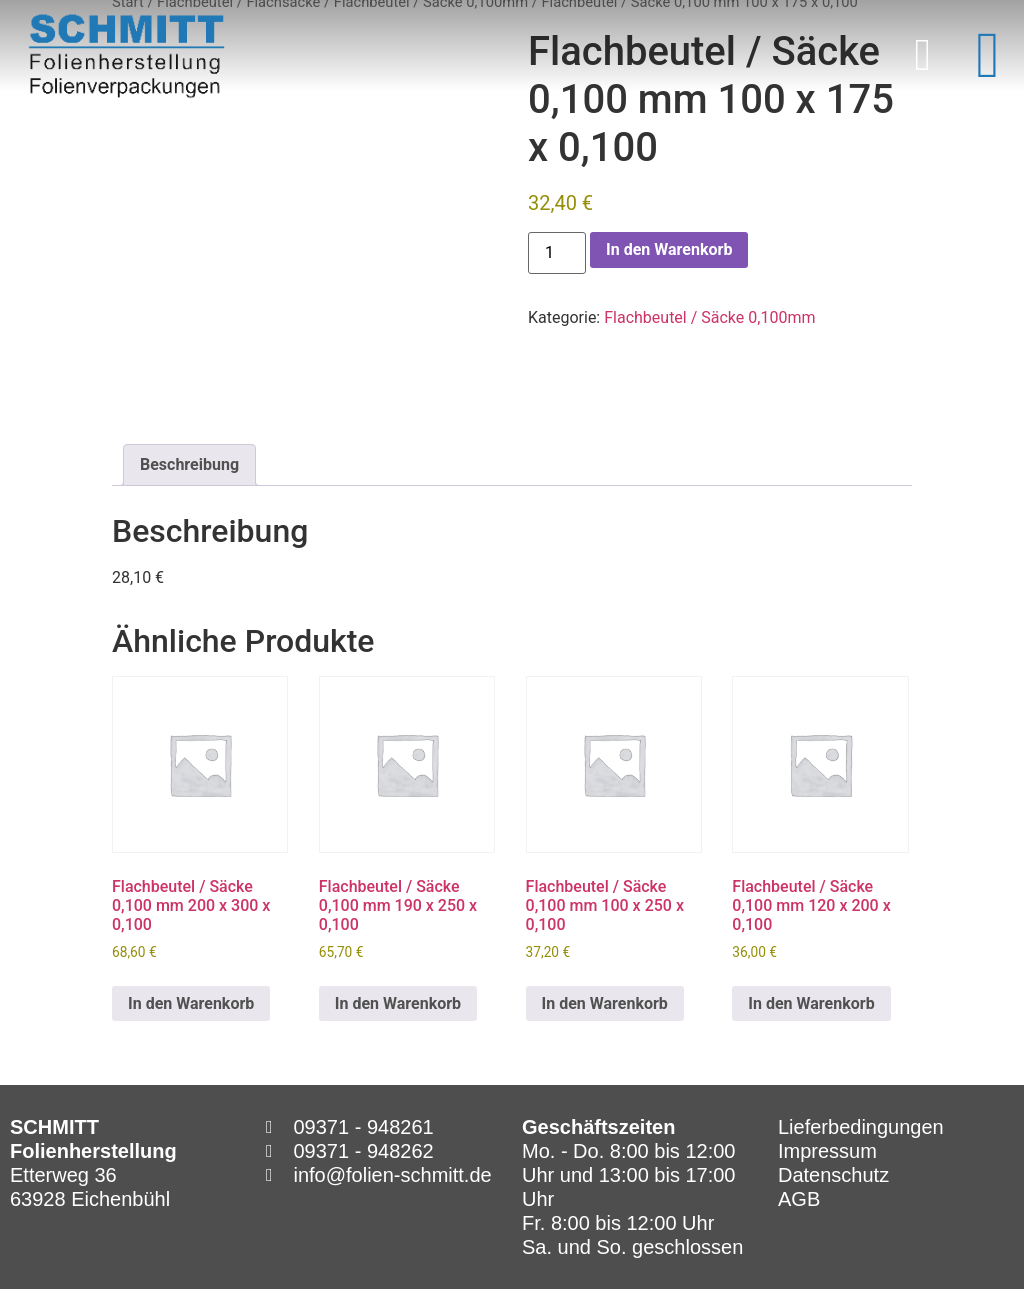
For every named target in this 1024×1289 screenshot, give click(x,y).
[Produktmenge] (557, 253)
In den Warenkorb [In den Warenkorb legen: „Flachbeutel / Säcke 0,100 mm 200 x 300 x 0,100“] (191, 1003)
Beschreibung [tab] (189, 464)
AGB (799, 1199)
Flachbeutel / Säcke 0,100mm (709, 317)
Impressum (827, 1151)
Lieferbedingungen (861, 1127)
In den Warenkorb (669, 249)
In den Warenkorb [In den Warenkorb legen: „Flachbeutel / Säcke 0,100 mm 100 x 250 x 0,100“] (605, 1003)
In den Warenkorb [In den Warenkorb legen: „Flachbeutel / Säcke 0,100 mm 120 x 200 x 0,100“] (811, 1003)
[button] (922, 56)
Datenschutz (833, 1175)
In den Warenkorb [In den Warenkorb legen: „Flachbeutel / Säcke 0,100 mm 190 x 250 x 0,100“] (398, 1003)
